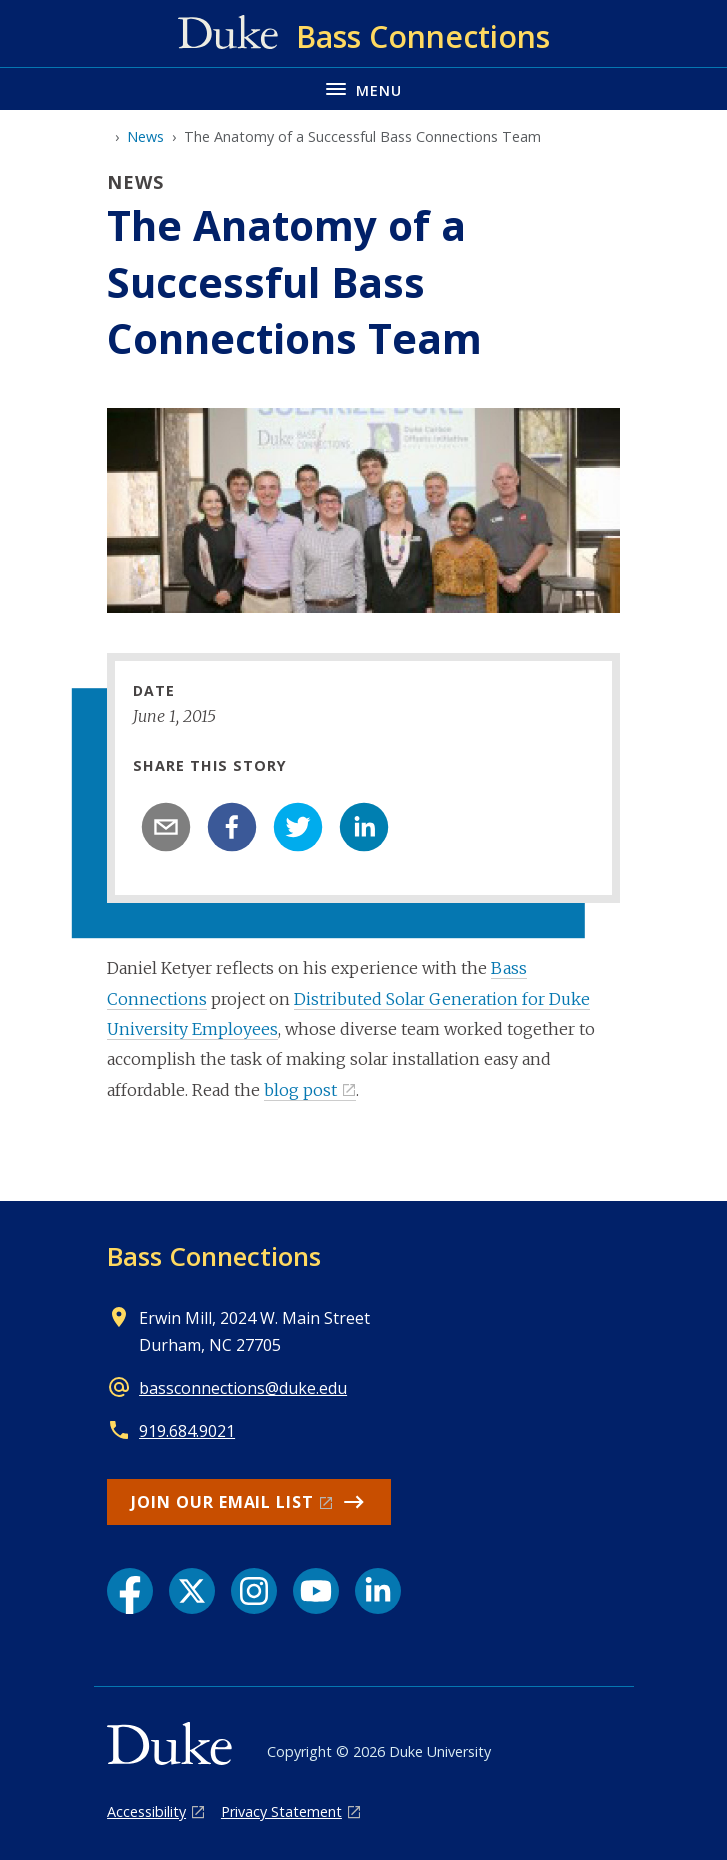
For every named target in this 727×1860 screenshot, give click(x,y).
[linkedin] (364, 827)
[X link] (192, 1591)
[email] (166, 827)
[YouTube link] (316, 1591)
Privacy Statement (281, 1811)
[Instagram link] (254, 1591)
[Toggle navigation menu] (363, 88)
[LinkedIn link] (378, 1591)
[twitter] (298, 827)
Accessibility (146, 1811)
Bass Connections (214, 1256)
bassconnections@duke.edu (243, 1388)
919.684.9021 (187, 1431)
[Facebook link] (130, 1591)
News (145, 136)
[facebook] (232, 827)
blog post (300, 1090)
